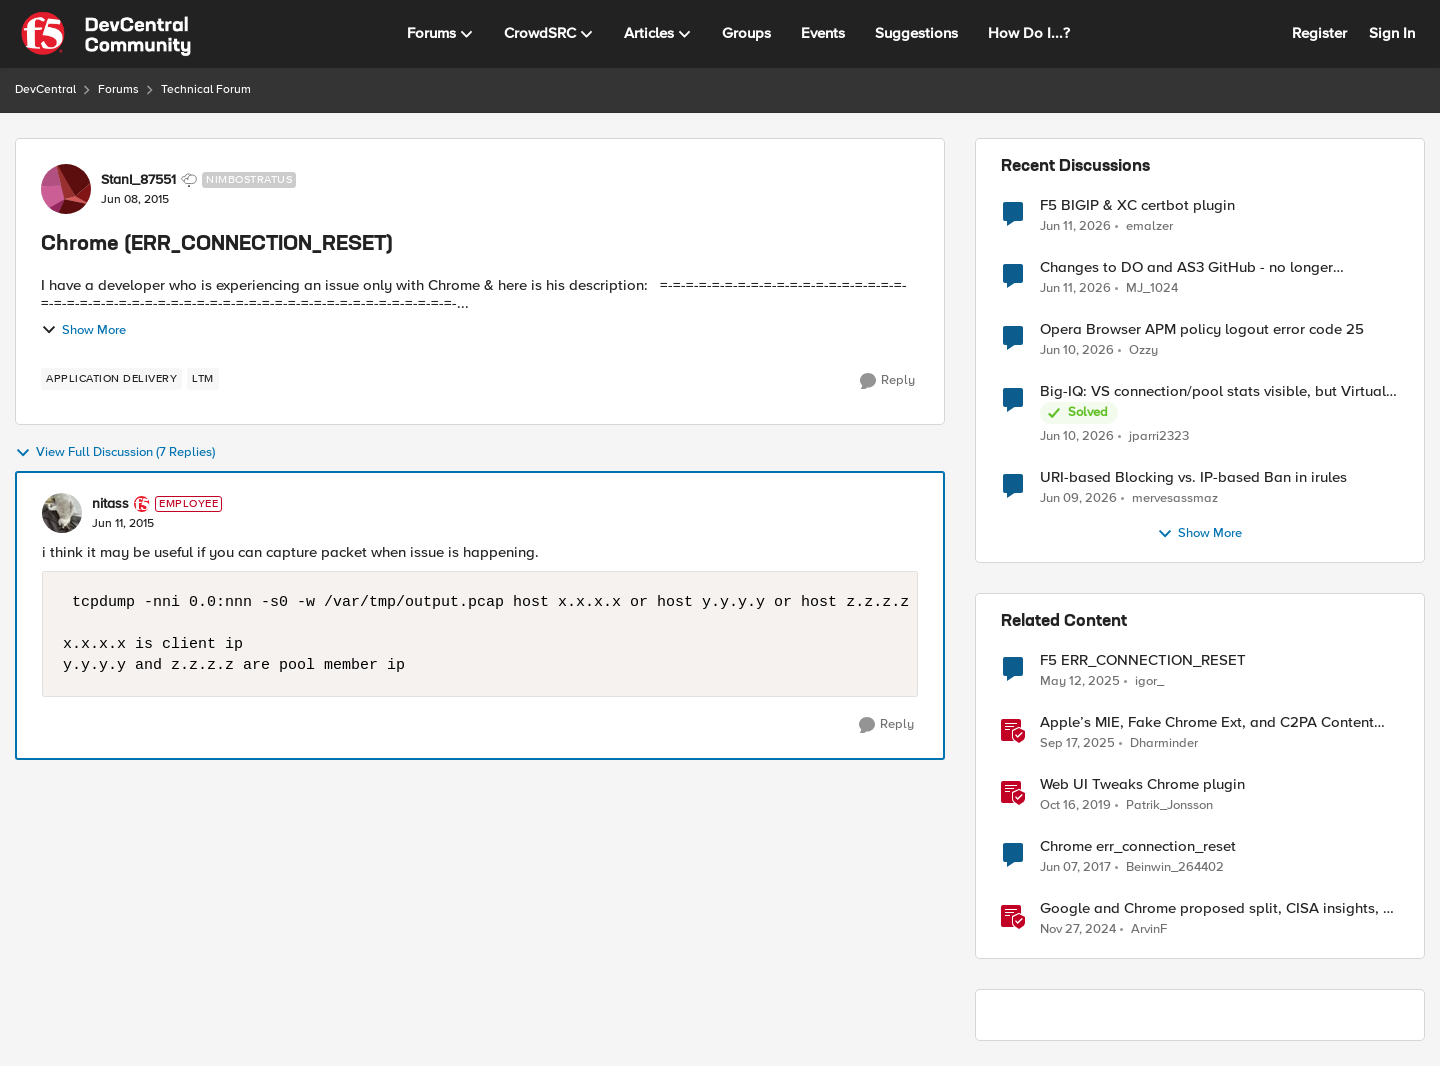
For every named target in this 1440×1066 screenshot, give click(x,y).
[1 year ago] (1080, 682)
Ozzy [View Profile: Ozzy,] (1143, 350)
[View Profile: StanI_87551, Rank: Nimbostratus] (66, 189)
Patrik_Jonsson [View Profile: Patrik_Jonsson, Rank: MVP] (1169, 805)
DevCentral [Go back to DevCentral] (45, 89)
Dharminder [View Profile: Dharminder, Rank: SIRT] (1164, 743)
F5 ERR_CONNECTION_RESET (1143, 660)
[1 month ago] (1075, 226)
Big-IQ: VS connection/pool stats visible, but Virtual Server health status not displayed (1213, 391)
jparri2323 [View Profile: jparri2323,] (1159, 436)
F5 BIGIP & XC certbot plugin (1137, 205)
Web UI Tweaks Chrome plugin (1142, 784)
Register (1319, 33)
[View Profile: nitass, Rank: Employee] (62, 513)
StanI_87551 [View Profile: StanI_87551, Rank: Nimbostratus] (138, 180)
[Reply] (887, 381)
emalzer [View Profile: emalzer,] (1149, 225)
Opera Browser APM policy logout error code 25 (1202, 329)
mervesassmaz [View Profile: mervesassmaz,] (1175, 498)
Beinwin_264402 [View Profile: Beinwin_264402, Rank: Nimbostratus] (1175, 867)
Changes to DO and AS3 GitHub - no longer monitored (1186, 267)
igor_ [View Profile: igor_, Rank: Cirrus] (1149, 681)
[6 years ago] (1075, 806)
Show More (83, 330)
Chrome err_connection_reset (1138, 846)
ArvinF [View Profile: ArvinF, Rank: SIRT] (1149, 929)
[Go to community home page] (106, 34)
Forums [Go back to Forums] (118, 89)
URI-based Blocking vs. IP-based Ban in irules (1193, 477)
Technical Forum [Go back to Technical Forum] (206, 89)
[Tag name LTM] (203, 379)
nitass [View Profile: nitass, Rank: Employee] (110, 504)
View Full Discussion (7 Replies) (115, 453)
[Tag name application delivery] (111, 379)
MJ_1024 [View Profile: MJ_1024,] (1152, 288)
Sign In (1392, 33)
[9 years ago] (1075, 868)
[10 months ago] (1077, 744)
